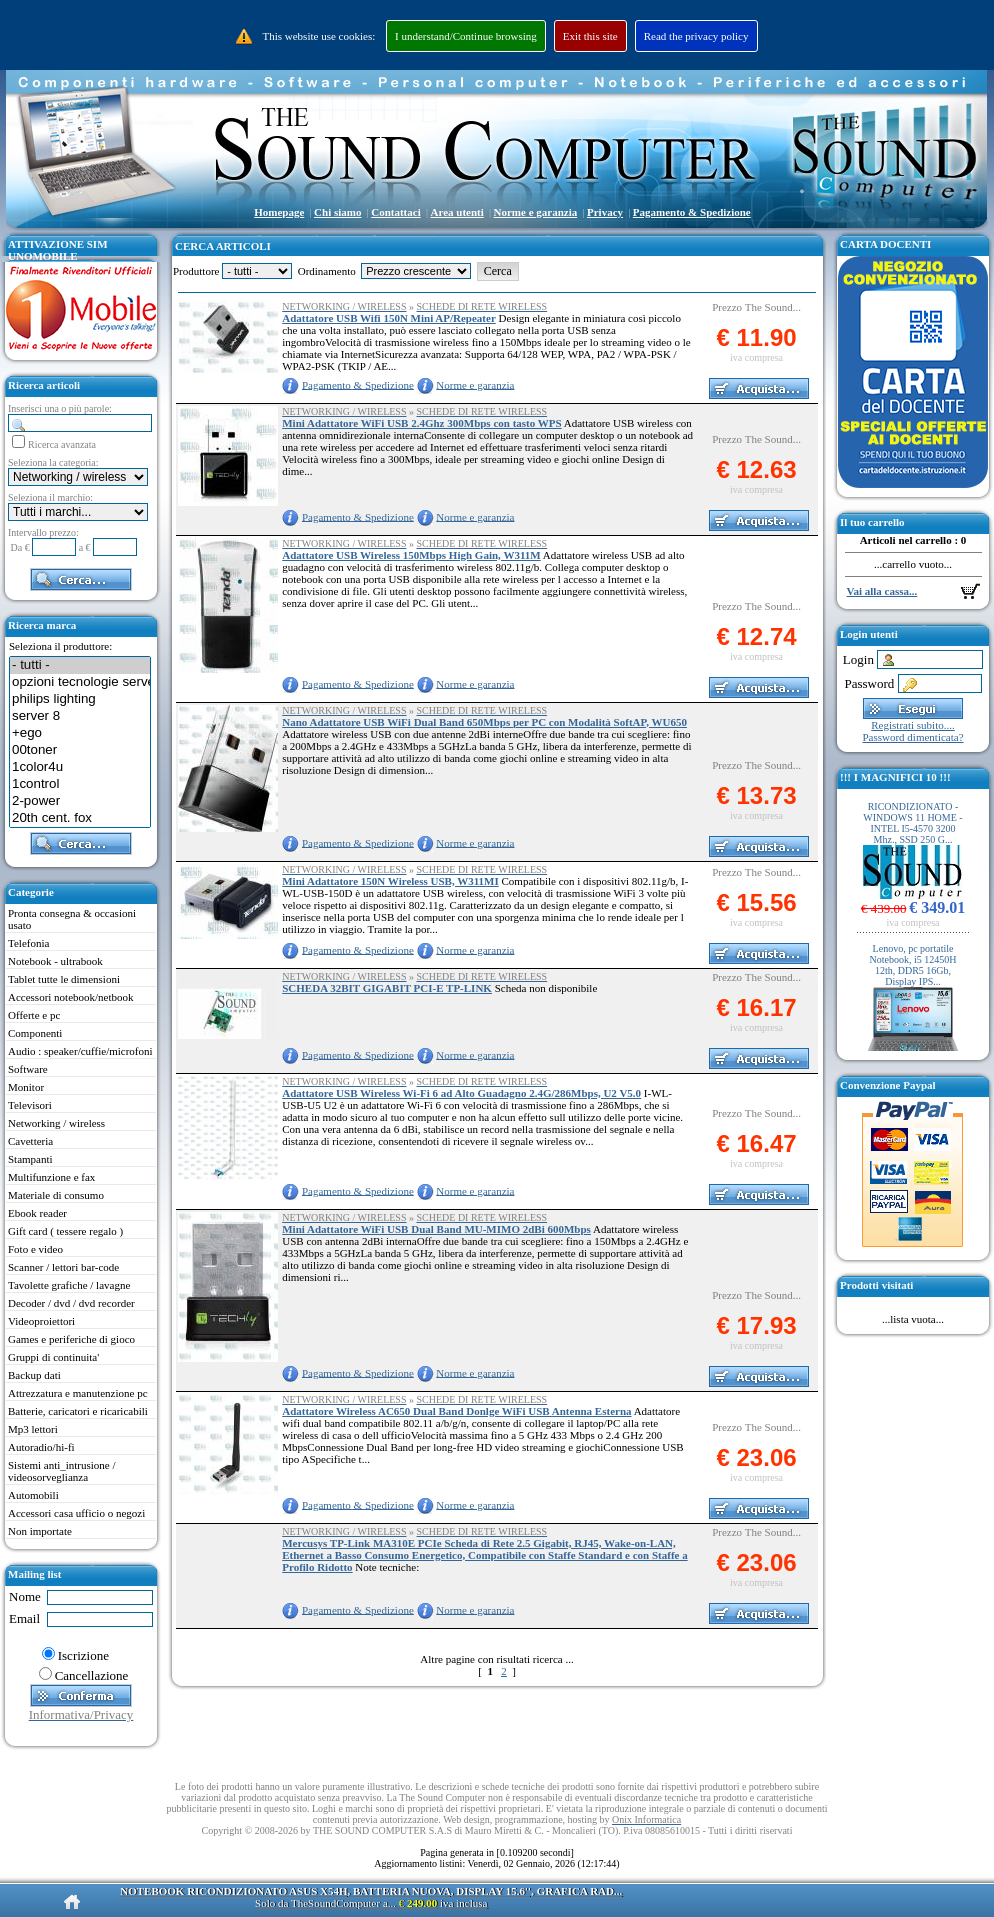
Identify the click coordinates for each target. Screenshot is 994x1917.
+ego (80, 733)
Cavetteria (30, 1141)
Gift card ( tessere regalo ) (65, 1231)
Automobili (33, 1495)
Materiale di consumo (56, 1195)
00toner (80, 750)
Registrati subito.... (912, 725)
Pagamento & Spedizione (358, 384)
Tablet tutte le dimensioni (64, 979)
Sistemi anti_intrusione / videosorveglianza (62, 1471)
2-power (80, 801)
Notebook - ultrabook (55, 961)
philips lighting (80, 699)
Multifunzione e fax (51, 1177)
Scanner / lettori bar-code (63, 1267)
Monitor (26, 1087)
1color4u (80, 767)
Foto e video (35, 1249)
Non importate (40, 1531)
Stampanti (30, 1159)
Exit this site (590, 36)
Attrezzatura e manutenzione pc (78, 1393)
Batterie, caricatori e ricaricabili (78, 1411)
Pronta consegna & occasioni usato (72, 919)
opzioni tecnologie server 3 (80, 682)
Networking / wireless (56, 1123)
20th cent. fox (80, 818)
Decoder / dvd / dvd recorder (71, 1303)
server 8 (80, 716)
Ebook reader (37, 1213)
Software (28, 1069)
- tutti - (80, 665)
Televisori (30, 1105)
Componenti (35, 1033)
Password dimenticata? (912, 737)
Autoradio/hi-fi (41, 1447)
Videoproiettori (41, 1321)
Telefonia (28, 943)
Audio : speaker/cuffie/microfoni (80, 1051)
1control (80, 784)
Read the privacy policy (696, 36)
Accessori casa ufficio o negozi (76, 1513)
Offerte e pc (34, 1015)
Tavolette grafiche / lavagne (69, 1285)
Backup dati (34, 1375)
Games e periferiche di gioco (71, 1339)
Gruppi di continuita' (53, 1357)
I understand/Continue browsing (466, 36)
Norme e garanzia (475, 384)
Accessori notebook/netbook (71, 997)
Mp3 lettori (33, 1429)
